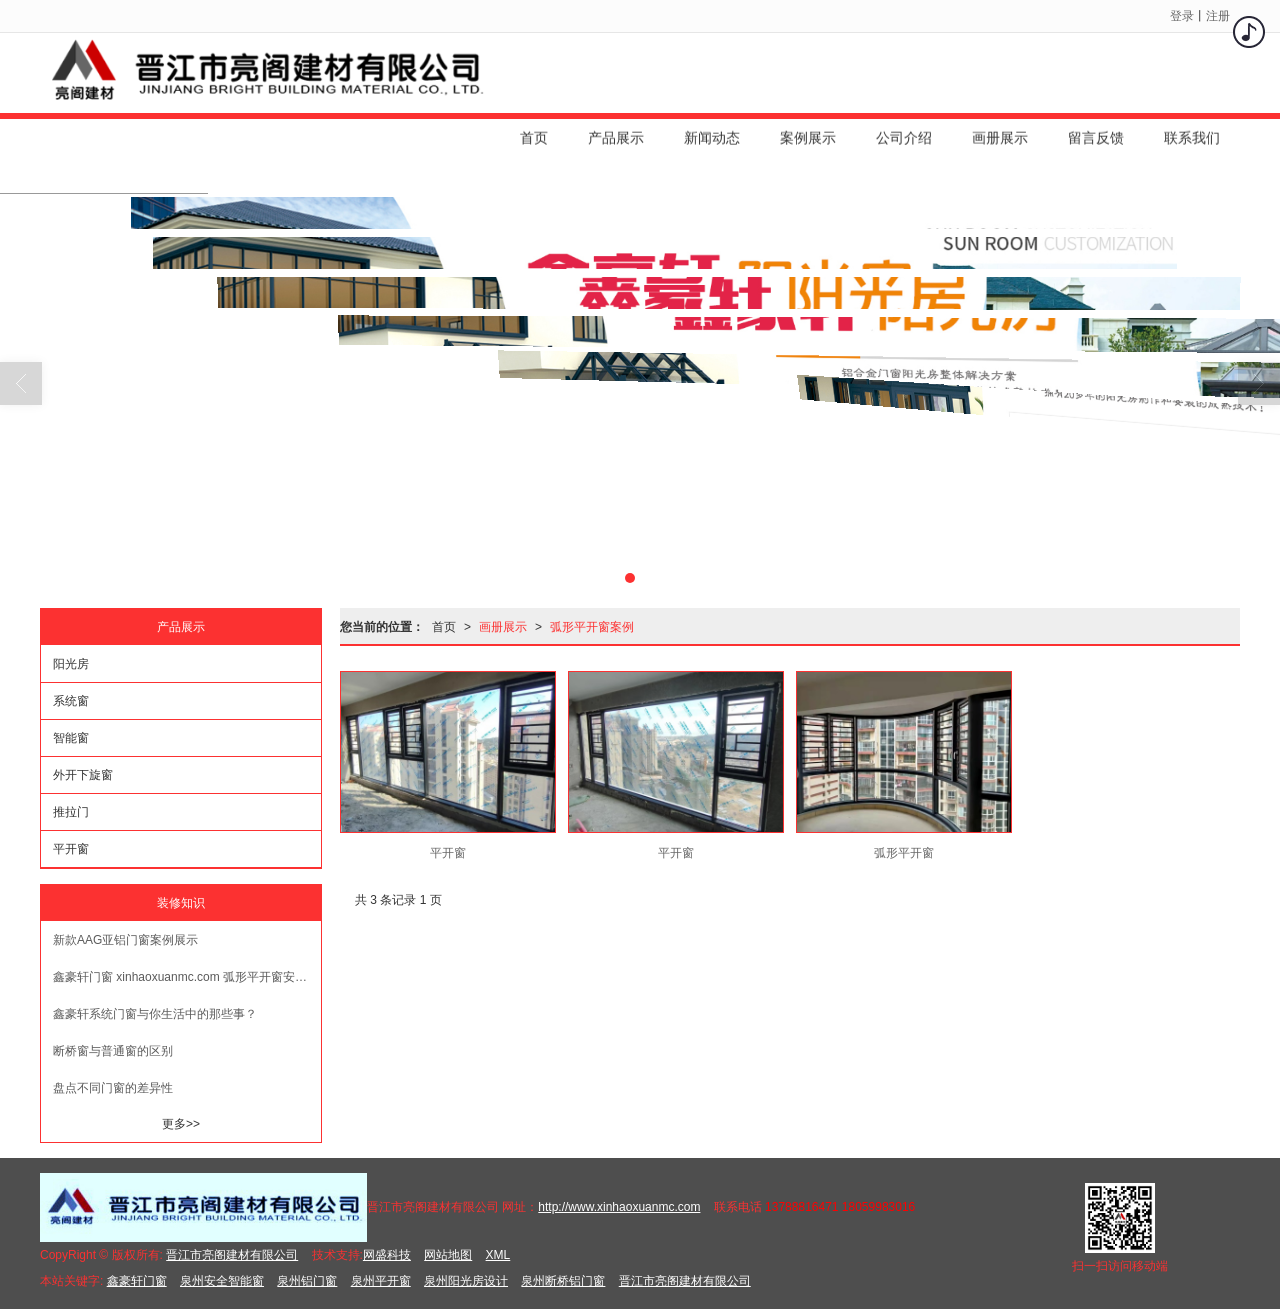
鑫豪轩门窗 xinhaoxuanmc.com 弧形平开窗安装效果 (187, 977)
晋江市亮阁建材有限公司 (232, 1255)
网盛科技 (387, 1255)
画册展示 (1000, 129)
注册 (1218, 16)
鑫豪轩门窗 (137, 1281)
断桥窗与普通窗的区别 (113, 1051)
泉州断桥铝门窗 (563, 1281)
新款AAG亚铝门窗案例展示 (125, 940)
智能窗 (71, 738)
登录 (1182, 16)
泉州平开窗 (381, 1281)
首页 (534, 129)
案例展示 (808, 129)
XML (498, 1255)
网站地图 (448, 1255)
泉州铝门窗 (307, 1281)
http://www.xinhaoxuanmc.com (619, 1207)
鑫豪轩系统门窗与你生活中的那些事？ (155, 1014)
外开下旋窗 (83, 775)
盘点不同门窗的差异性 (113, 1088)
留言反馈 (1096, 129)
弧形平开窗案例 (592, 627)
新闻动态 (712, 129)
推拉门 (71, 812)
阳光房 (71, 664)
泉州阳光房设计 (466, 1281)
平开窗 (71, 849)
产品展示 (616, 129)
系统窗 (71, 701)
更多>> (181, 1124)
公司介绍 (904, 129)
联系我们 (1192, 129)
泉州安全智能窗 (222, 1281)
